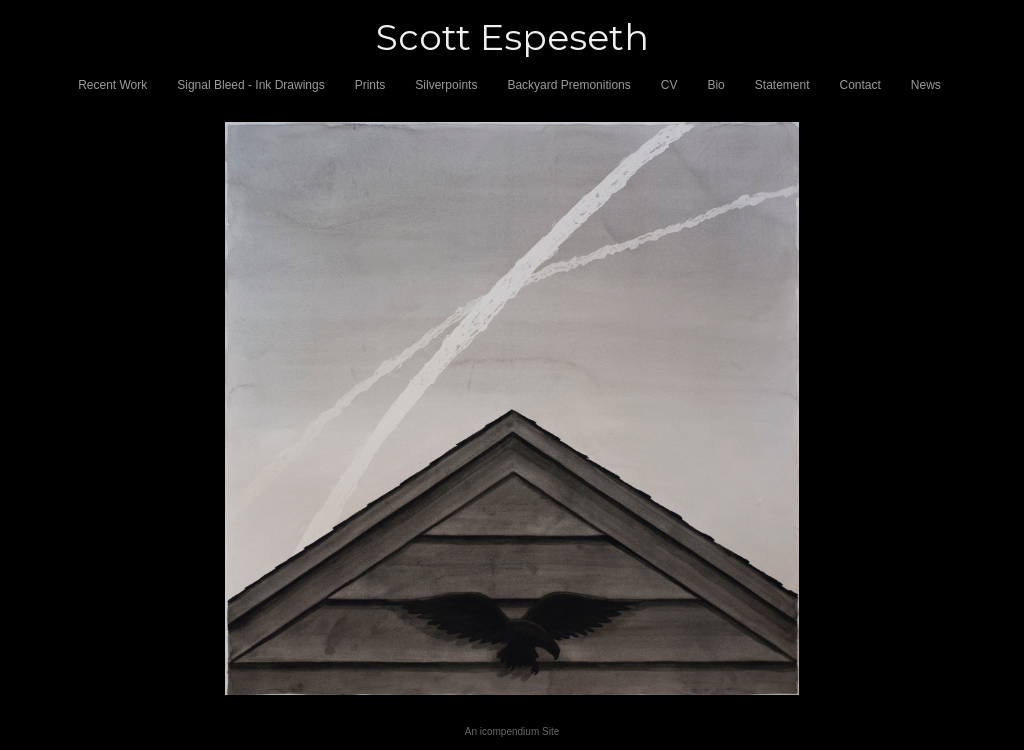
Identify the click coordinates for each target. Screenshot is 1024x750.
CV (669, 85)
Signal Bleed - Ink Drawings (250, 85)
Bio (715, 85)
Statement (782, 85)
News (926, 85)
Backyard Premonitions (568, 85)
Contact (860, 85)
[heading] (512, 37)
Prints (370, 85)
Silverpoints (446, 85)
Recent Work (112, 85)
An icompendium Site (512, 731)
